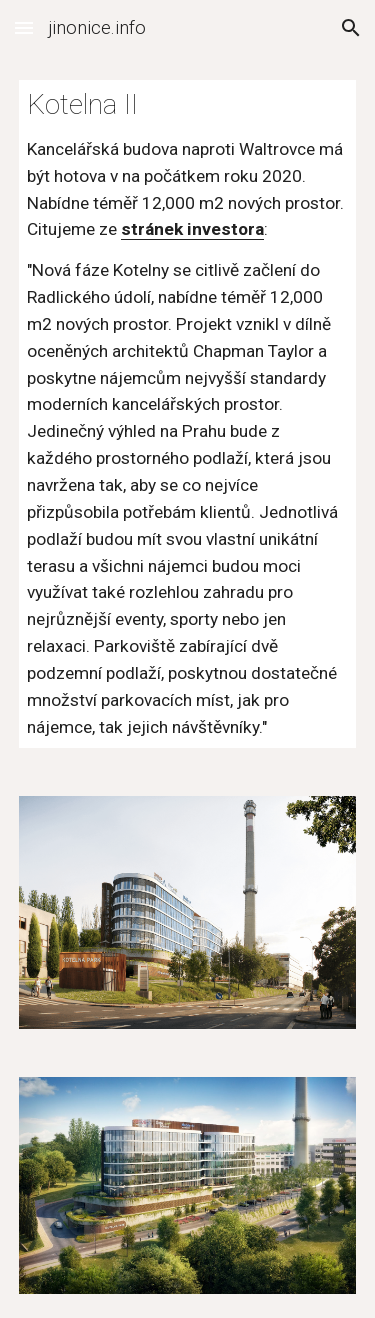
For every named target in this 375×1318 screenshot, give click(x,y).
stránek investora (192, 229)
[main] (188, 414)
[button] (24, 27)
